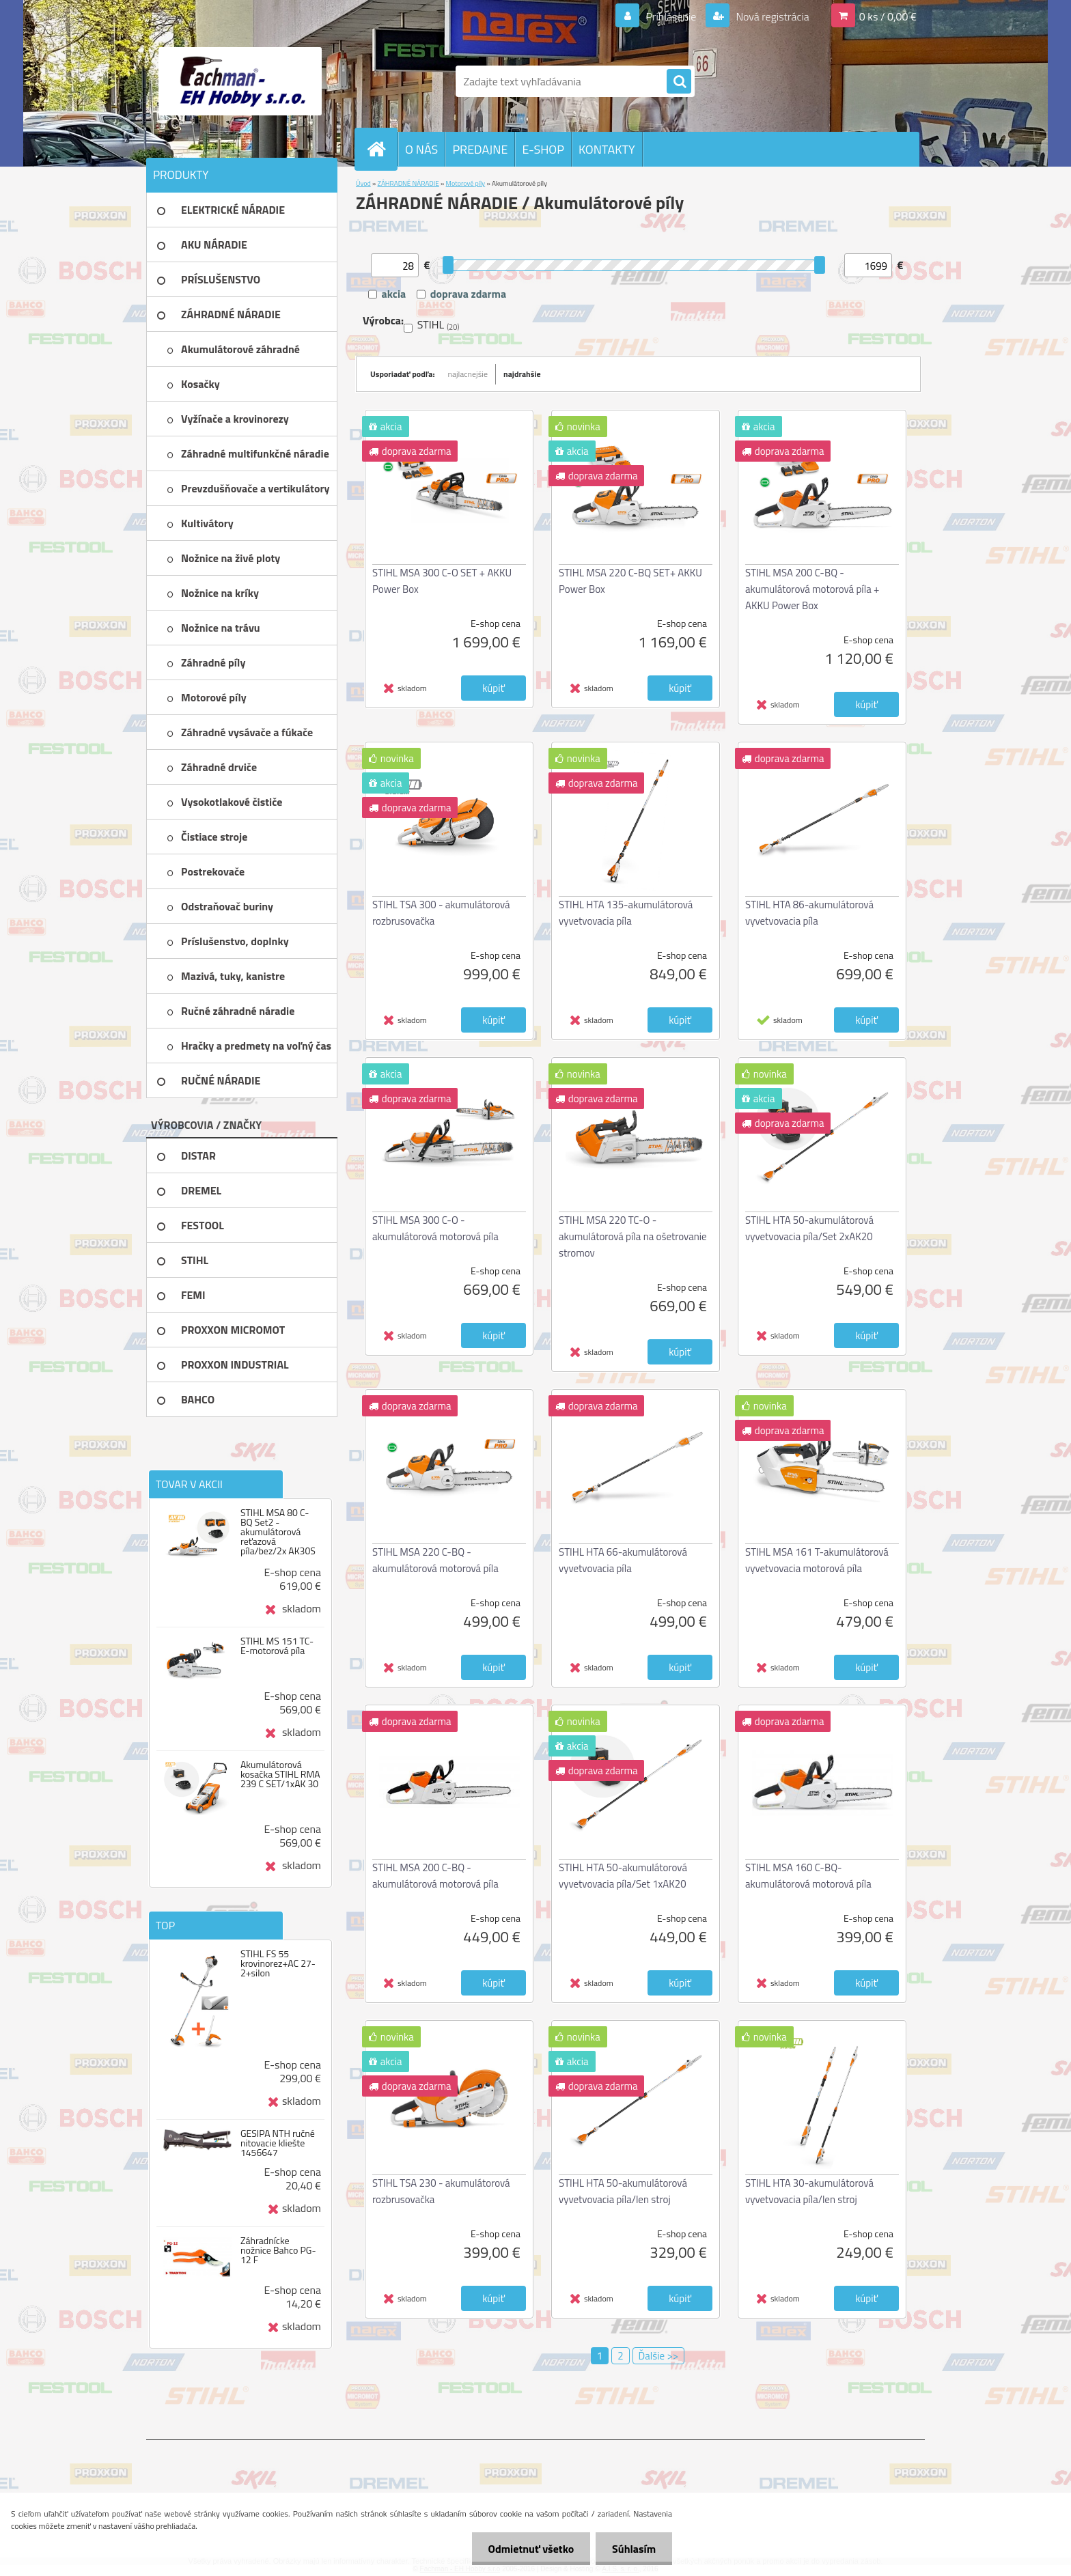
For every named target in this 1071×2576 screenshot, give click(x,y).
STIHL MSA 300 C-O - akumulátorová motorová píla (435, 1228)
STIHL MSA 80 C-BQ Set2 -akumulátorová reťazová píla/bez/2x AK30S (278, 1532)
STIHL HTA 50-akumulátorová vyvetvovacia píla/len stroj (623, 2191)
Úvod (363, 183)
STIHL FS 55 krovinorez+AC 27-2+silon (278, 1963)
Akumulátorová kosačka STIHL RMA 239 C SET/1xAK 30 (280, 1774)
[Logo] (240, 81)
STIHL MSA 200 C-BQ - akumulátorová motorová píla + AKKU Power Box (812, 589)
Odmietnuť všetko (529, 2548)
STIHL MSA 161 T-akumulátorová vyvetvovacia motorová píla (817, 1560)
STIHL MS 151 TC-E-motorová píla (277, 1645)
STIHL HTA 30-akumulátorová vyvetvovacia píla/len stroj (809, 2191)
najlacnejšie (468, 373)
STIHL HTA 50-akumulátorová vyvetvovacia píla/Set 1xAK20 (623, 1876)
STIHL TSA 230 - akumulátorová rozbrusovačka (441, 2191)
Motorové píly (466, 183)
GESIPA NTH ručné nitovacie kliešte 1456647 (277, 2143)
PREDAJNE (479, 149)
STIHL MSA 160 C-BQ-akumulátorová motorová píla (808, 1876)
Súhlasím (633, 2548)
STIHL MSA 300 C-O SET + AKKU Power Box (442, 581)
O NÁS (421, 149)
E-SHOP (543, 149)
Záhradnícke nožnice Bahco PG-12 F (278, 2250)
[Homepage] (382, 149)
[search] (679, 82)
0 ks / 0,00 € (888, 16)
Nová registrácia (771, 16)
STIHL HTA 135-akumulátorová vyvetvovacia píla (626, 913)
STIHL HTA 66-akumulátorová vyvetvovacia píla (623, 1560)
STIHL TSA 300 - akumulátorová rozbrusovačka (441, 913)
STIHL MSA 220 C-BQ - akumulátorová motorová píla (435, 1560)
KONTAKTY (607, 149)
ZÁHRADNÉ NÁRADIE (408, 183)
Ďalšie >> (659, 2356)
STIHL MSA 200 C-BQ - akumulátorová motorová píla (435, 1876)
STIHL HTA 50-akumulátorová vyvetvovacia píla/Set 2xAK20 (809, 1228)
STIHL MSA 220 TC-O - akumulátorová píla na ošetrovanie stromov (633, 1236)
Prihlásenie (671, 16)
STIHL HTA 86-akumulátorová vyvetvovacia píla (809, 913)
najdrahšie (522, 373)
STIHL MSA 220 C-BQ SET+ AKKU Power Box (630, 581)
